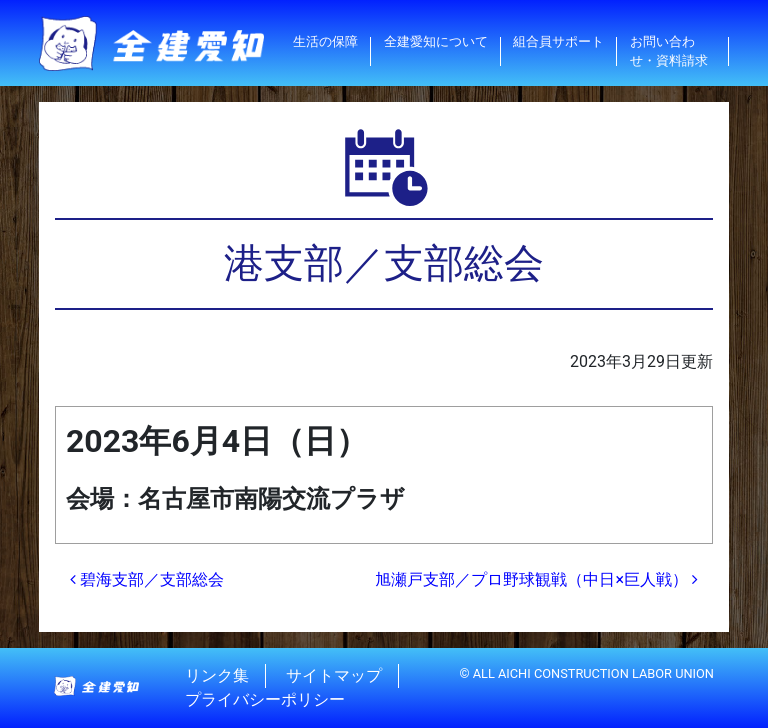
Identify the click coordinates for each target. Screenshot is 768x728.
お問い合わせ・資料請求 (669, 51)
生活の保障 (325, 41)
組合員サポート (558, 41)
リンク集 (217, 675)
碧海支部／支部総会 (147, 579)
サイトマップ (334, 675)
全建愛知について (436, 41)
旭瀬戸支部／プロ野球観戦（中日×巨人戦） (536, 579)
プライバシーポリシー (265, 699)
